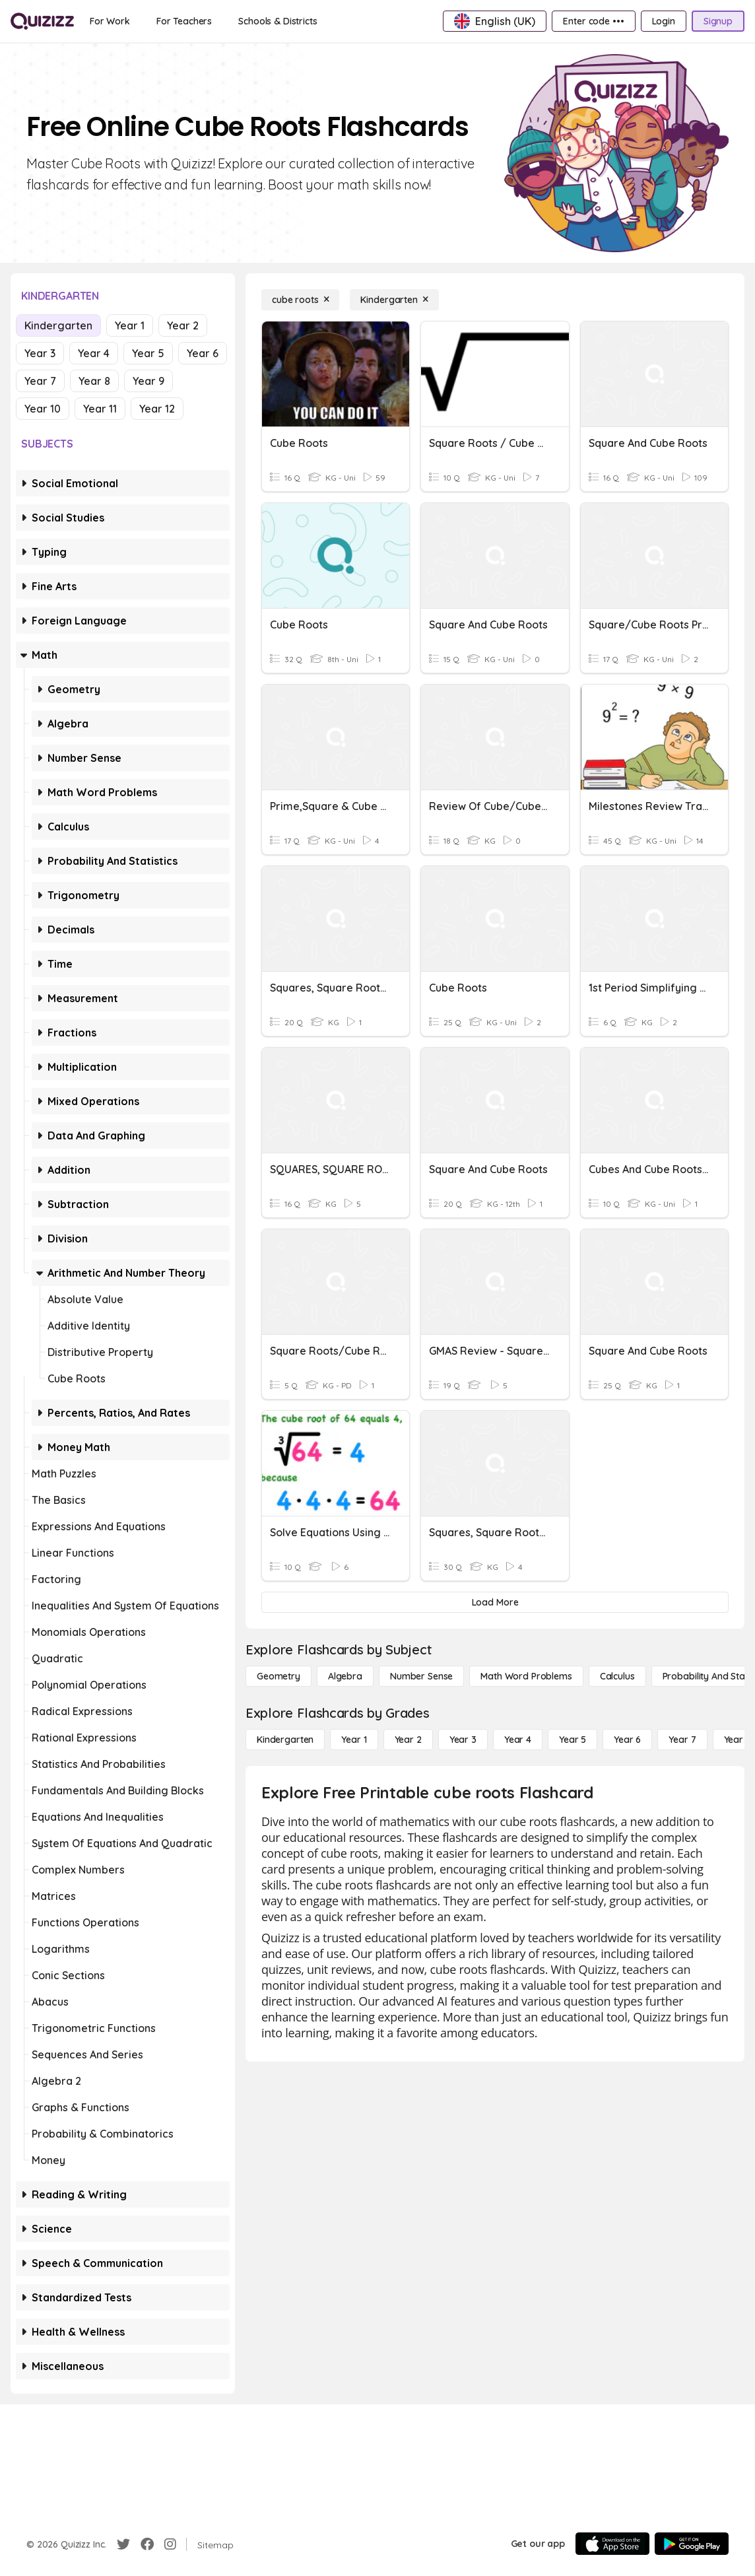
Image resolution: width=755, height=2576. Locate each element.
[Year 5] (572, 1739)
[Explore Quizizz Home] (42, 21)
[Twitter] (123, 2544)
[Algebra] (345, 1676)
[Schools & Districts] (277, 21)
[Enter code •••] (593, 21)
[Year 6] (627, 1739)
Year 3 (39, 353)
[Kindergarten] (394, 299)
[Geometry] (279, 1676)
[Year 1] (354, 1739)
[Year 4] (517, 1739)
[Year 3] (463, 1739)
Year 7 (40, 381)
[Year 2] (408, 1739)
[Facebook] (147, 2544)
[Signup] (718, 21)
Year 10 (42, 408)
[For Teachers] (184, 21)
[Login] (663, 21)
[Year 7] (682, 1739)
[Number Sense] (421, 1676)
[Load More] (495, 1602)
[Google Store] (692, 2543)
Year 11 (100, 408)
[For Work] (110, 21)
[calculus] (617, 1676)
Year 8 (94, 381)
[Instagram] (170, 2544)
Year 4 (94, 353)
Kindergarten (58, 325)
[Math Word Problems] (526, 1676)
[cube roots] (300, 299)
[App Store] (612, 2543)
